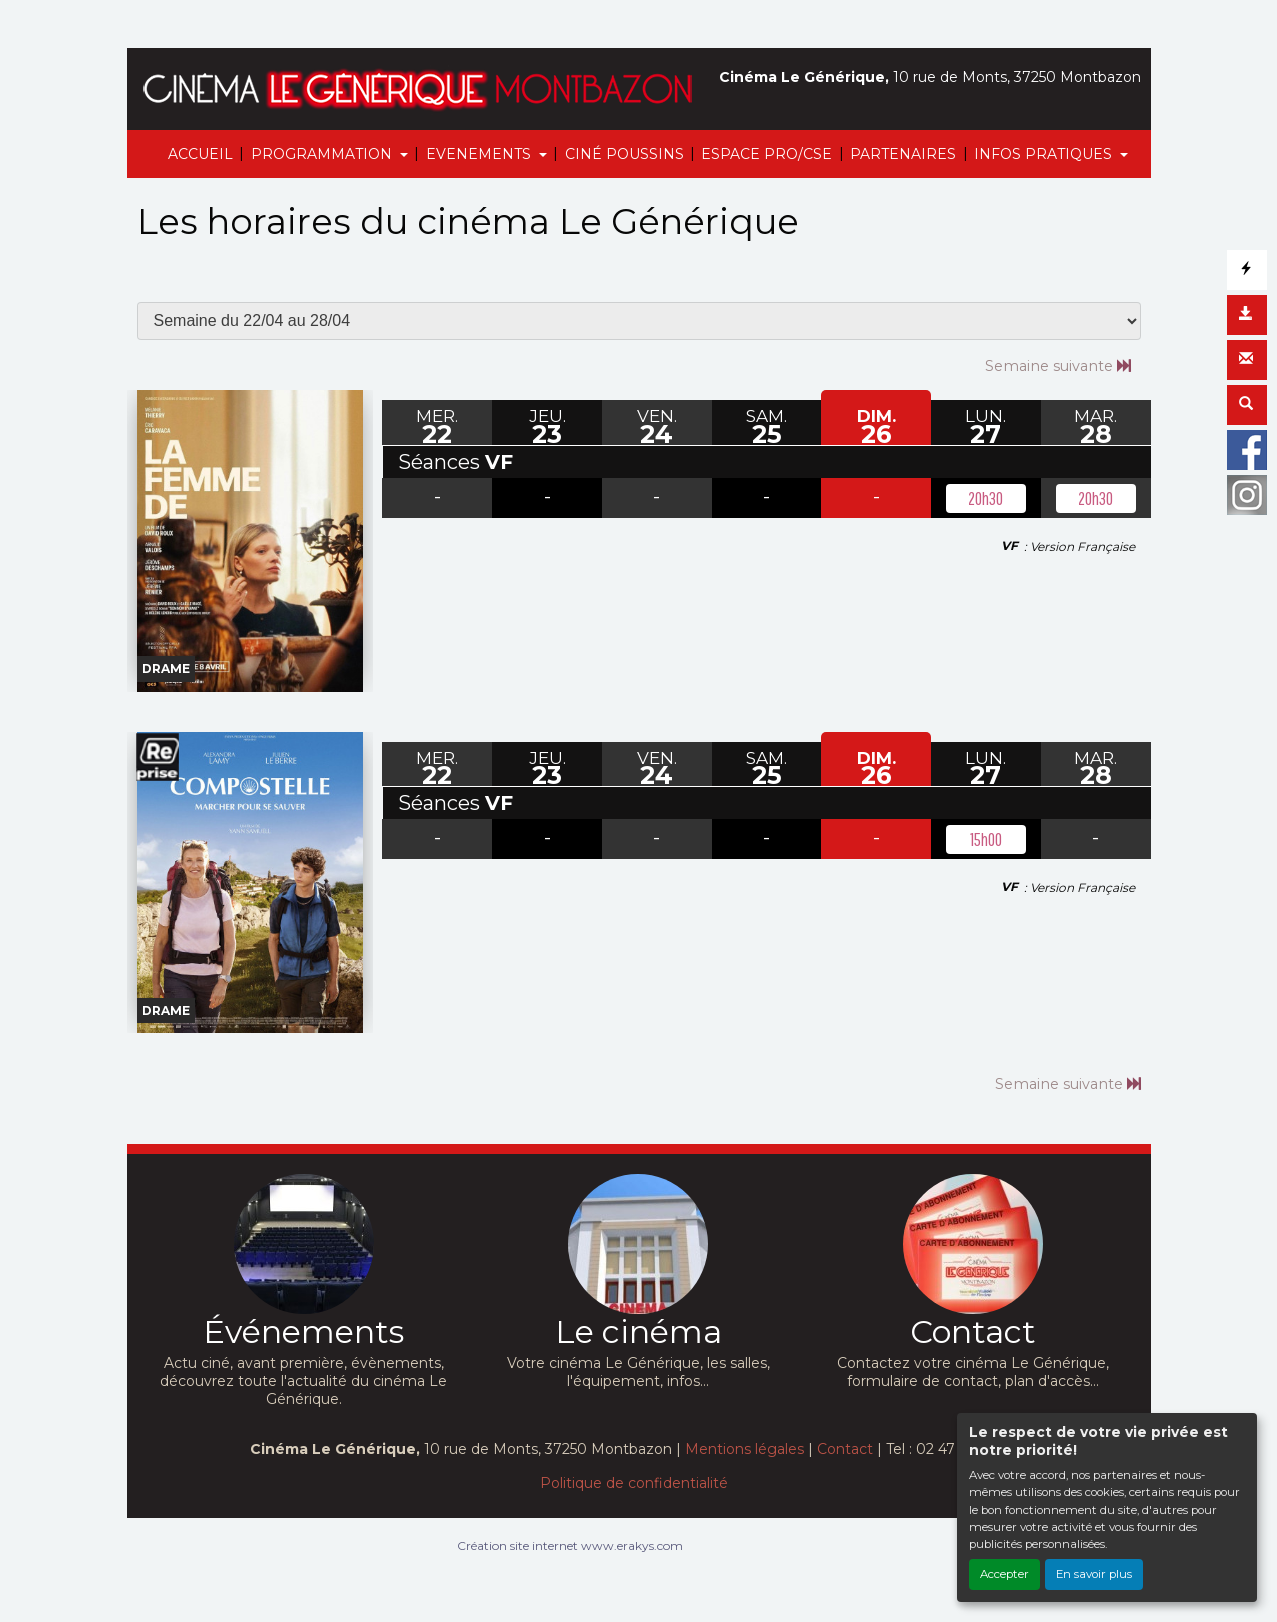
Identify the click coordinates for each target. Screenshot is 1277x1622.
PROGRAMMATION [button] (323, 154)
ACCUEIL (200, 154)
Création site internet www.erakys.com (570, 1545)
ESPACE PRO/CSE (766, 154)
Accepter (1004, 1574)
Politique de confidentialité (634, 1483)
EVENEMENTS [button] (480, 154)
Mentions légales (744, 1449)
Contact (845, 1449)
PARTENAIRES (903, 154)
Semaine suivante (1058, 365)
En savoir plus (1094, 1574)
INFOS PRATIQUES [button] (1045, 154)
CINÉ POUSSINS (624, 154)
